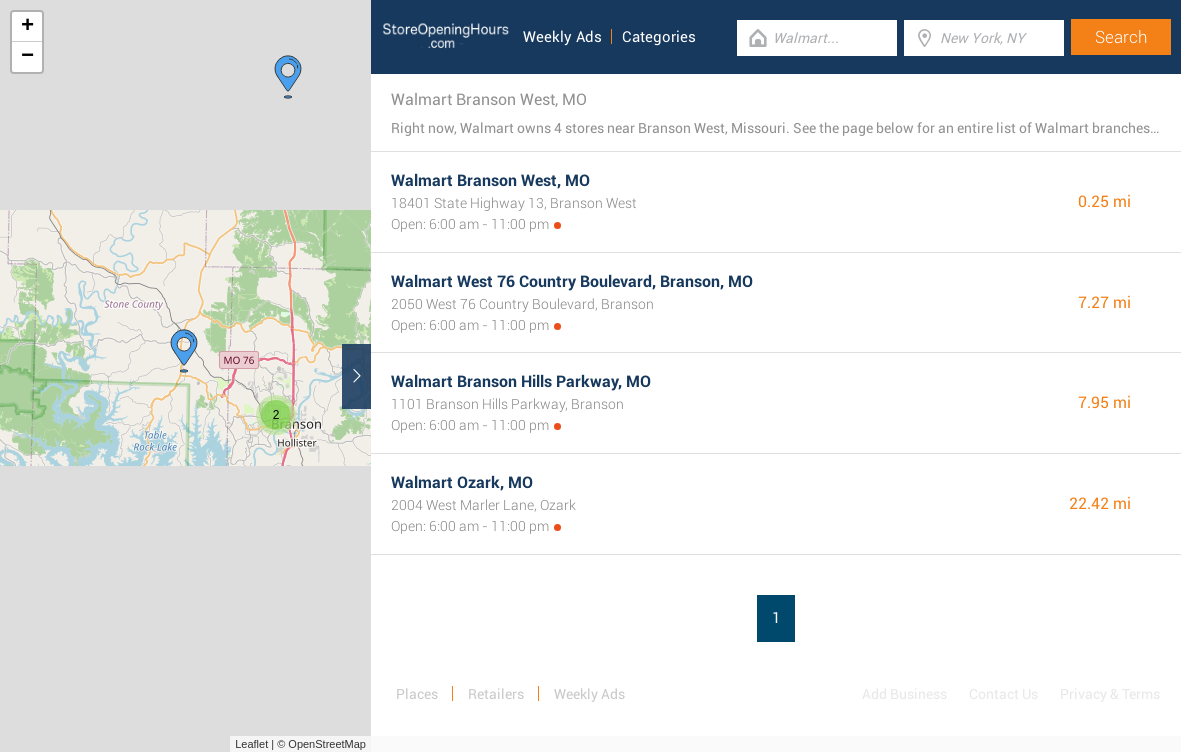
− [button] (27, 57)
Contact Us (1003, 694)
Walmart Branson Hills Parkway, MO (521, 381)
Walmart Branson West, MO (490, 180)
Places (417, 694)
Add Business (904, 694)
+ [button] (27, 27)
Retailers (496, 694)
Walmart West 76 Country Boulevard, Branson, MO (572, 281)
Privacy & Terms (1110, 694)
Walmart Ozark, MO (462, 482)
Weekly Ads (562, 37)
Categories (659, 37)
